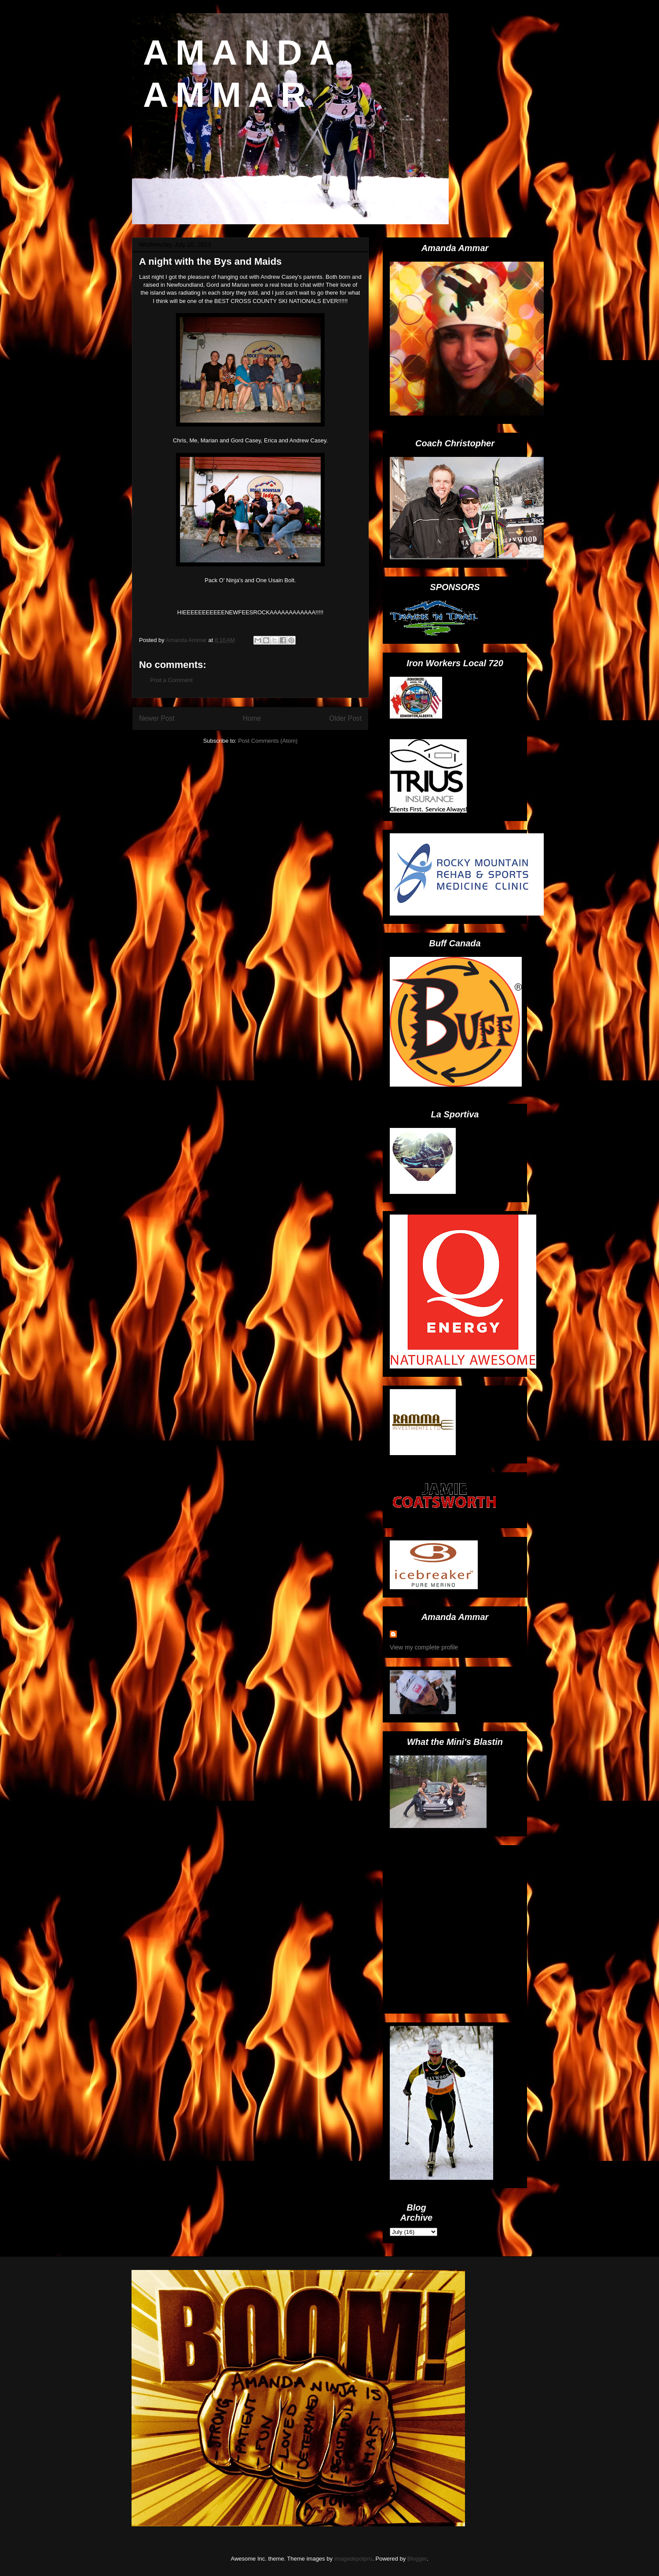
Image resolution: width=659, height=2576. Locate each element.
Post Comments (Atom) (267, 740)
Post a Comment (171, 680)
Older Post (345, 718)
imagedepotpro (353, 2558)
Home (252, 718)
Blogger (417, 2558)
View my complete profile (424, 1647)
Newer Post (157, 718)
